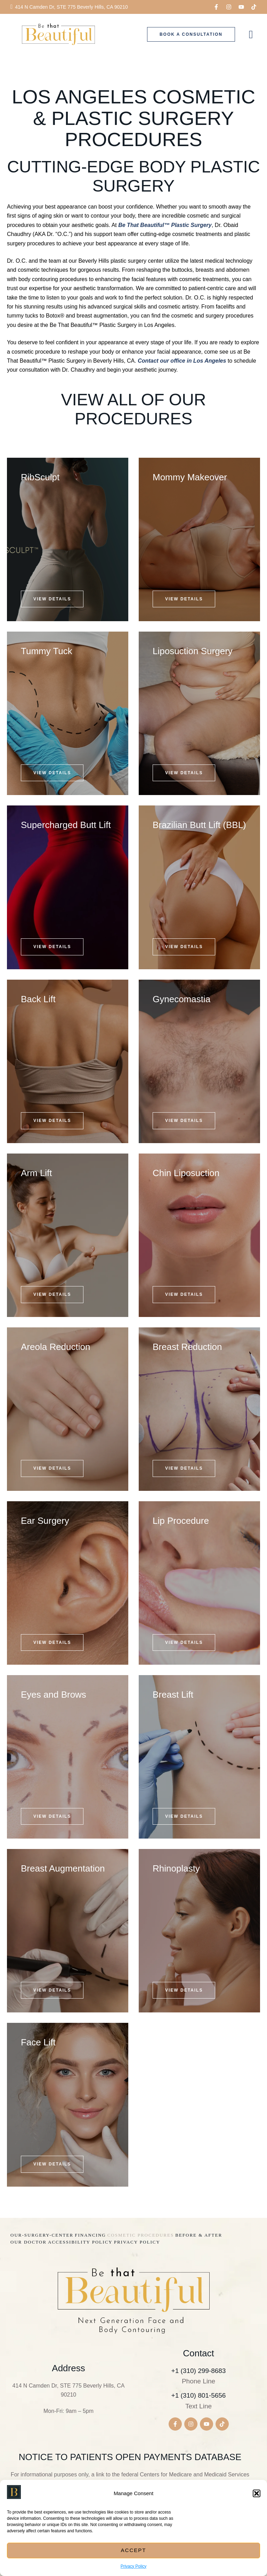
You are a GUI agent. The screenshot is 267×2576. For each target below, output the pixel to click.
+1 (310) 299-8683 (198, 2370)
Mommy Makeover (190, 477)
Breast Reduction (187, 1347)
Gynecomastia (181, 999)
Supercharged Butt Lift (66, 825)
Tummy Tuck (46, 651)
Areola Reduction (55, 1347)
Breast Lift (173, 1694)
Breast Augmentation (63, 1868)
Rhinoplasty (176, 1868)
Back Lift (38, 999)
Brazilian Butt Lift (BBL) (199, 825)
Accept (133, 2550)
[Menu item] (41, 2235)
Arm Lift (36, 1173)
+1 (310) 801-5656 (198, 2395)
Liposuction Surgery (193, 651)
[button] (256, 2493)
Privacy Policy (134, 2566)
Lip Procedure (181, 1520)
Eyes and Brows (53, 1694)
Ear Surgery (45, 1520)
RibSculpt (40, 477)
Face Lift (38, 2042)
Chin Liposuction (186, 1173)
